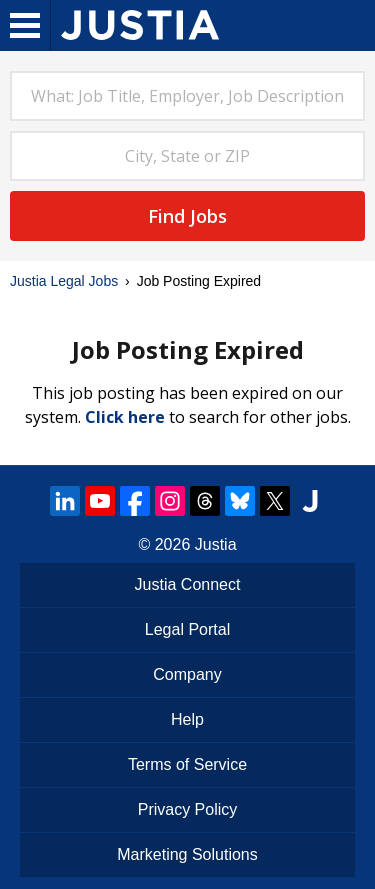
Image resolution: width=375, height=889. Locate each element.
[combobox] (187, 96)
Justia (216, 544)
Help (187, 719)
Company (187, 674)
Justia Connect (188, 584)
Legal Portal (187, 629)
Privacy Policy (188, 809)
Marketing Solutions (187, 854)
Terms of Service (187, 764)
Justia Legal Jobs (64, 281)
